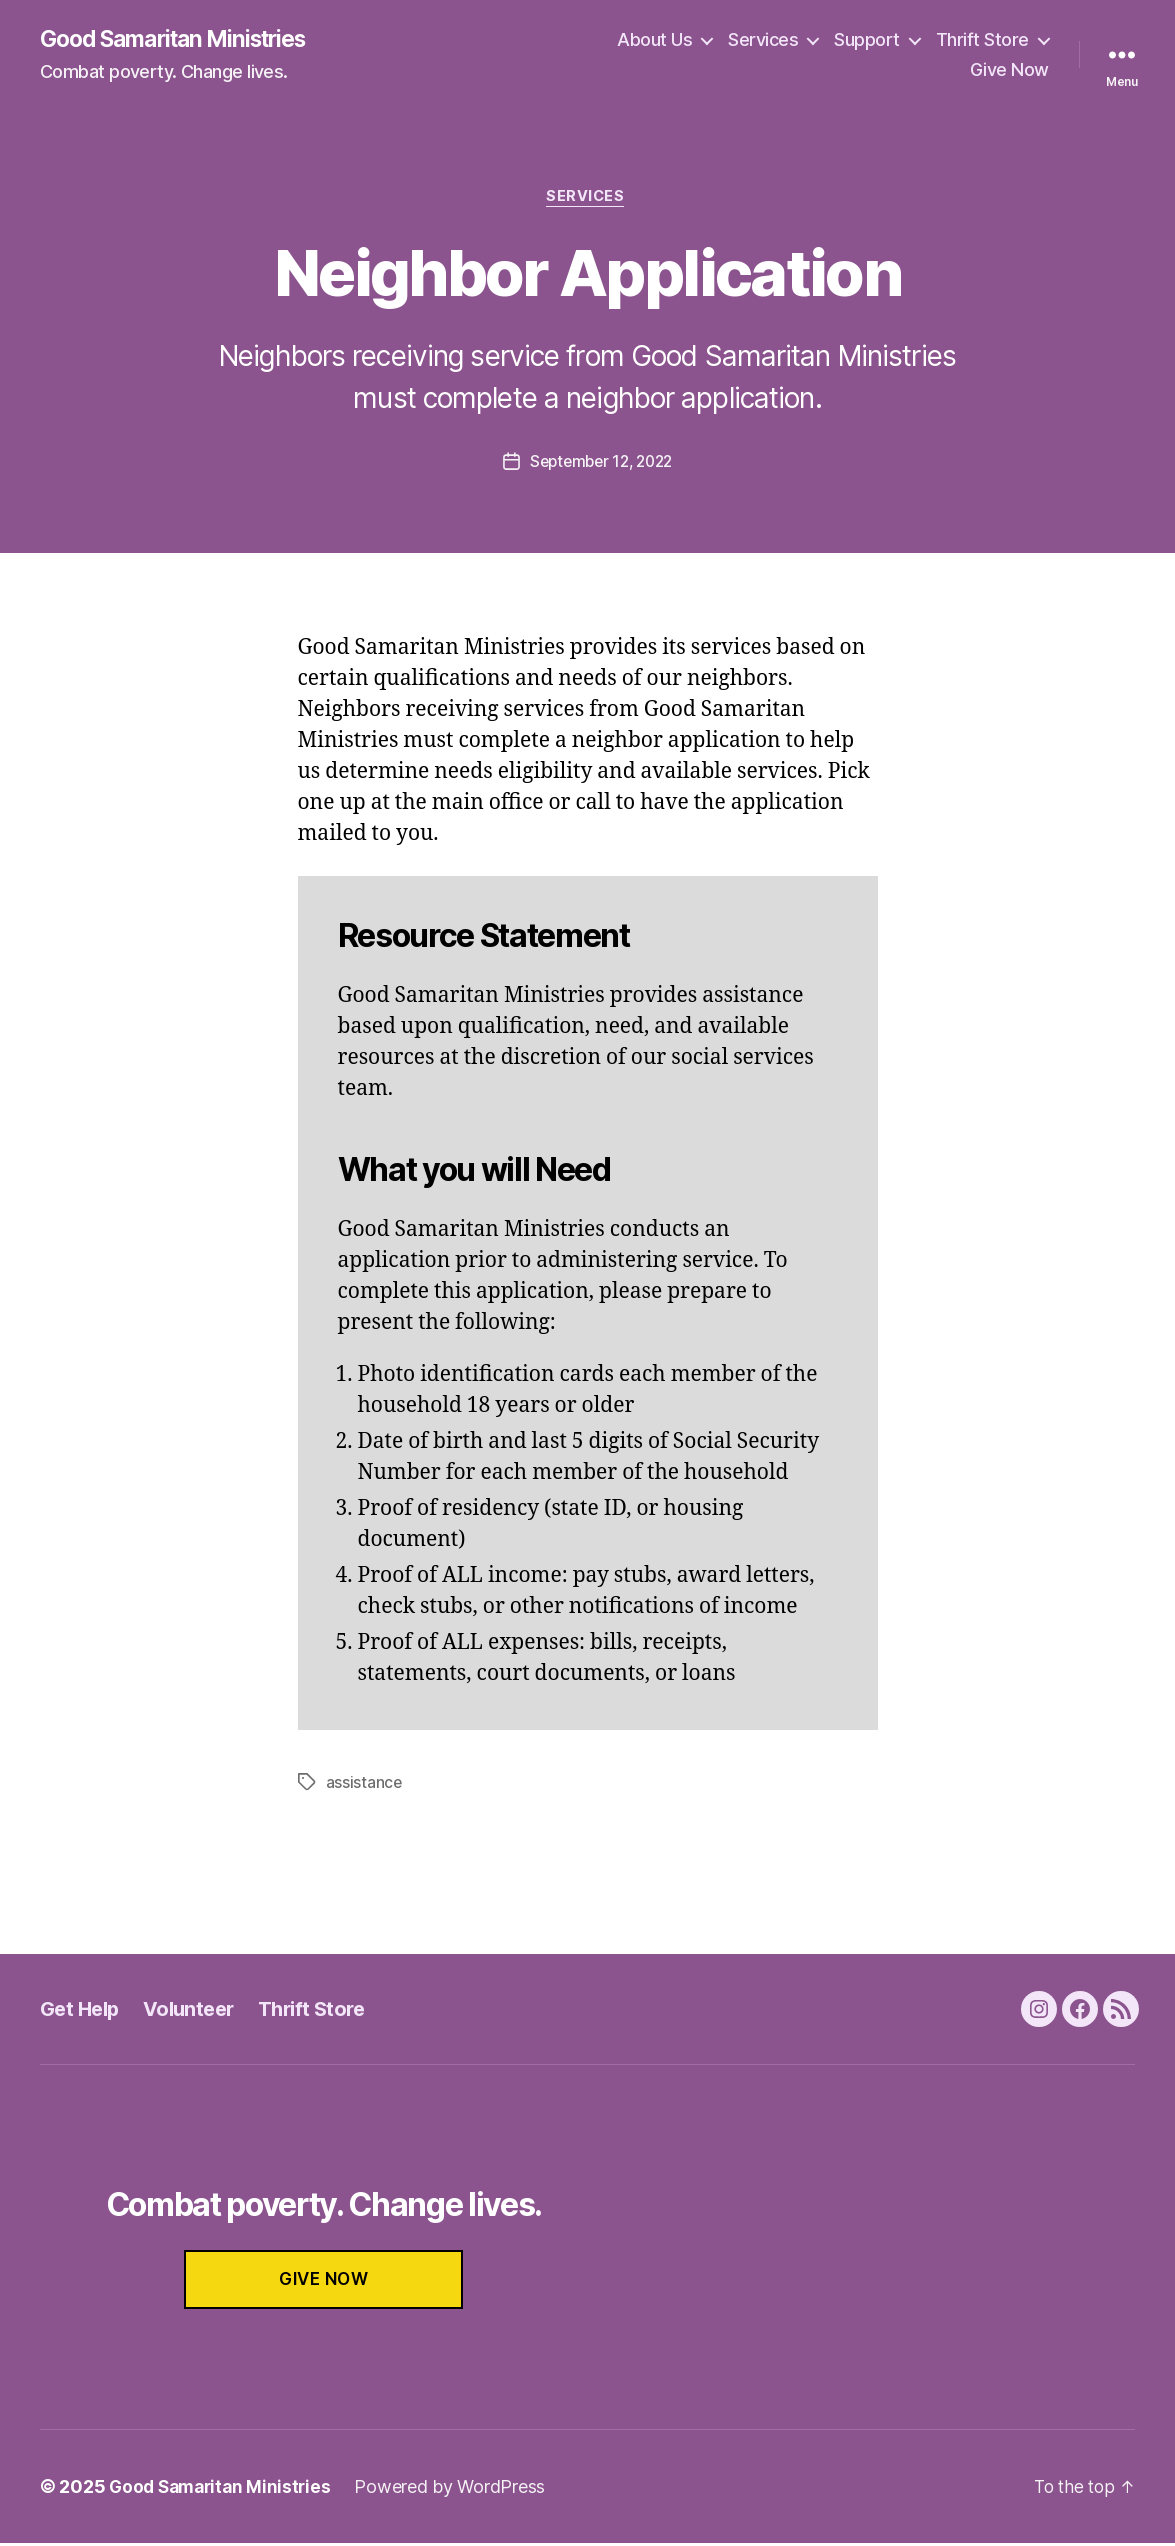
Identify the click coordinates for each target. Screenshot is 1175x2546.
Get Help (82, 2011)
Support (867, 40)
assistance (364, 1785)
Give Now (1009, 70)
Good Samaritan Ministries (183, 40)
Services (763, 40)
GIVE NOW (324, 2282)
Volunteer (196, 2011)
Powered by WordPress (458, 2489)
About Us (654, 40)
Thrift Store (982, 40)
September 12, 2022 (600, 465)
